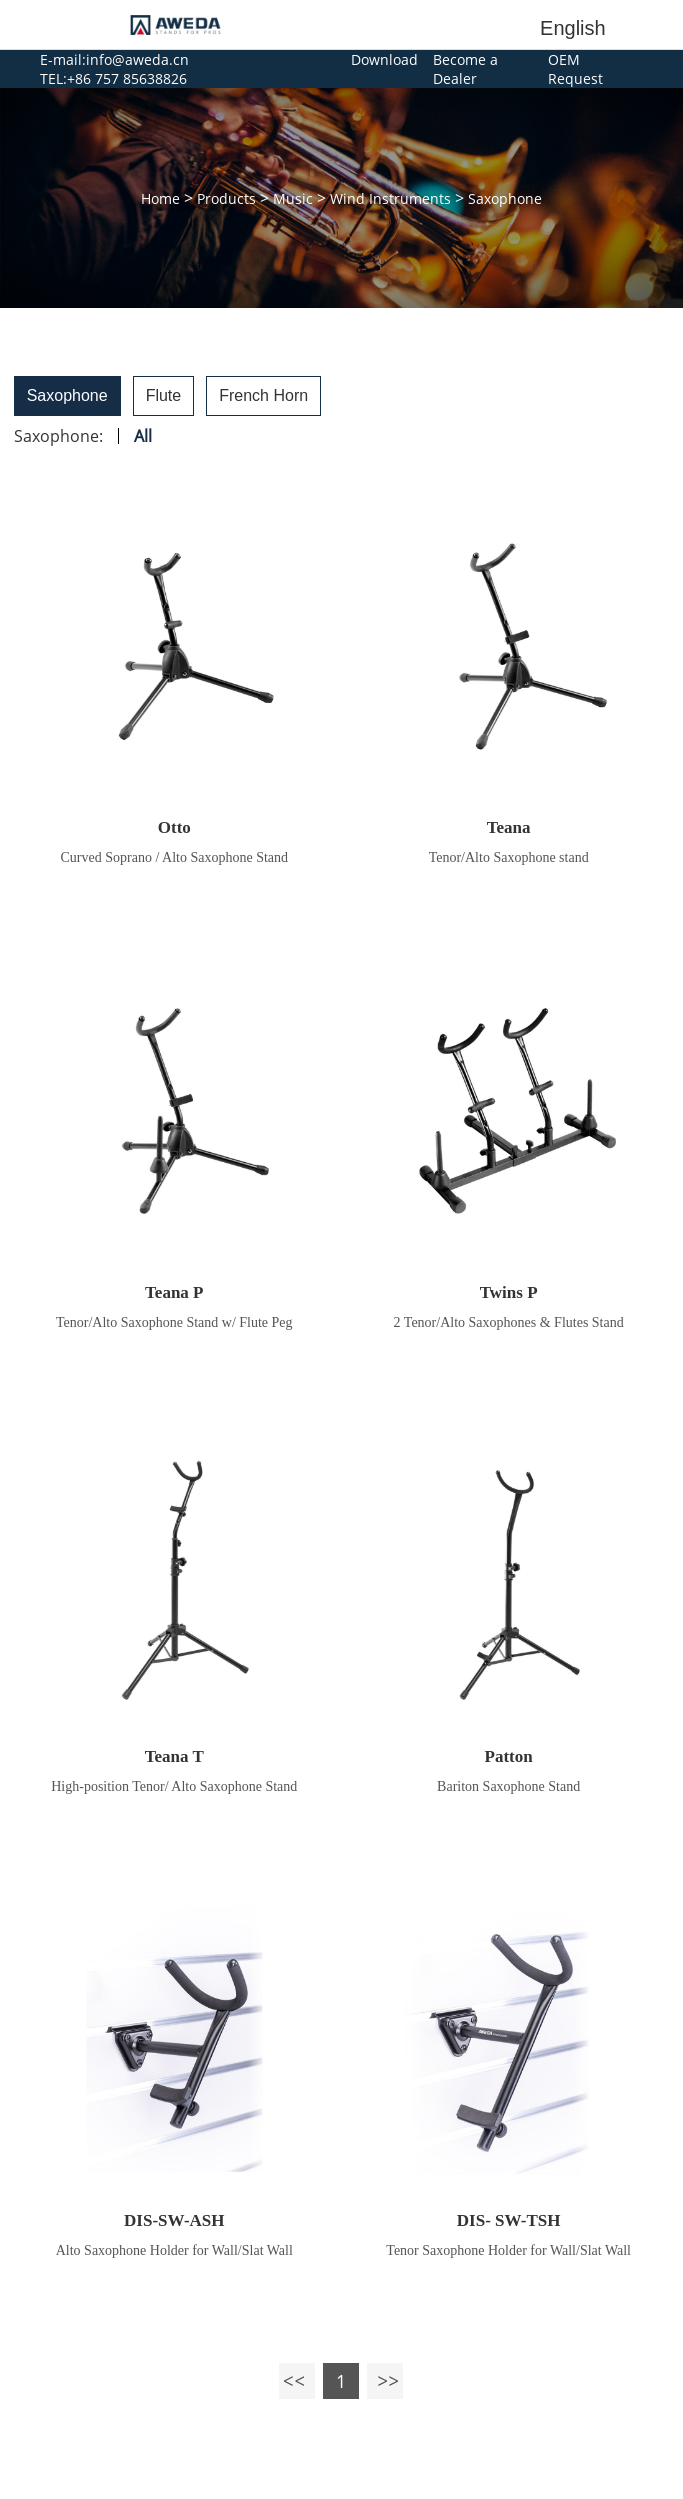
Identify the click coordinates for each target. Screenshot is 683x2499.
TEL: (53, 78)
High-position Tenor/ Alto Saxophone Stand (174, 1786)
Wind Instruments (390, 198)
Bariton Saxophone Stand (508, 1786)
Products (226, 198)
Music (293, 198)
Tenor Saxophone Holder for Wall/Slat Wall (508, 2250)
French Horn (263, 395)
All (143, 436)
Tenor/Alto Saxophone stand (509, 857)
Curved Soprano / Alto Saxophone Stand (175, 857)
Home (160, 198)
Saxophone (505, 198)
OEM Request (575, 69)
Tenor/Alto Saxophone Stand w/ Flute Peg (174, 1322)
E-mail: (63, 59)
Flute (164, 395)
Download (384, 59)
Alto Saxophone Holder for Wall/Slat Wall (174, 2250)
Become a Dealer (465, 69)
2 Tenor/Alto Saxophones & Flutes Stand (509, 1322)
